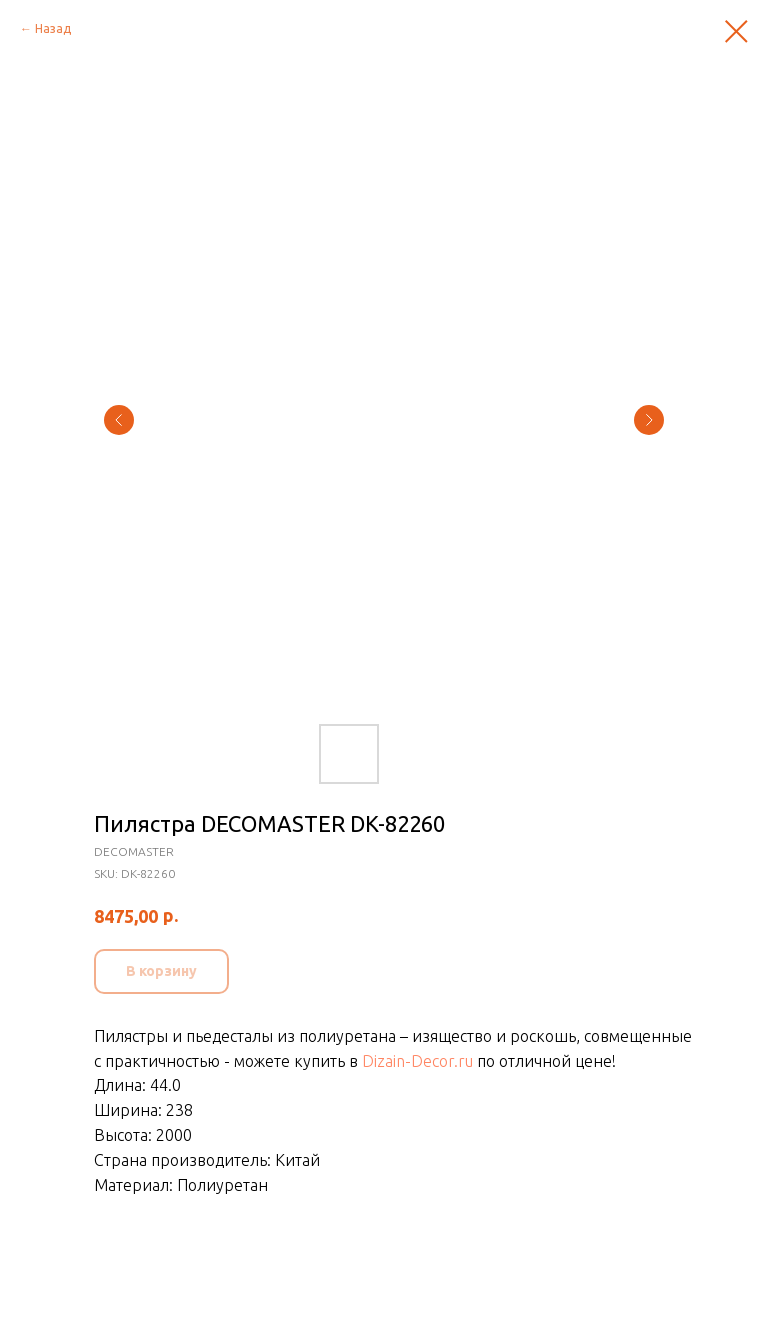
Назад (53, 28)
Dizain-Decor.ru (417, 1061)
